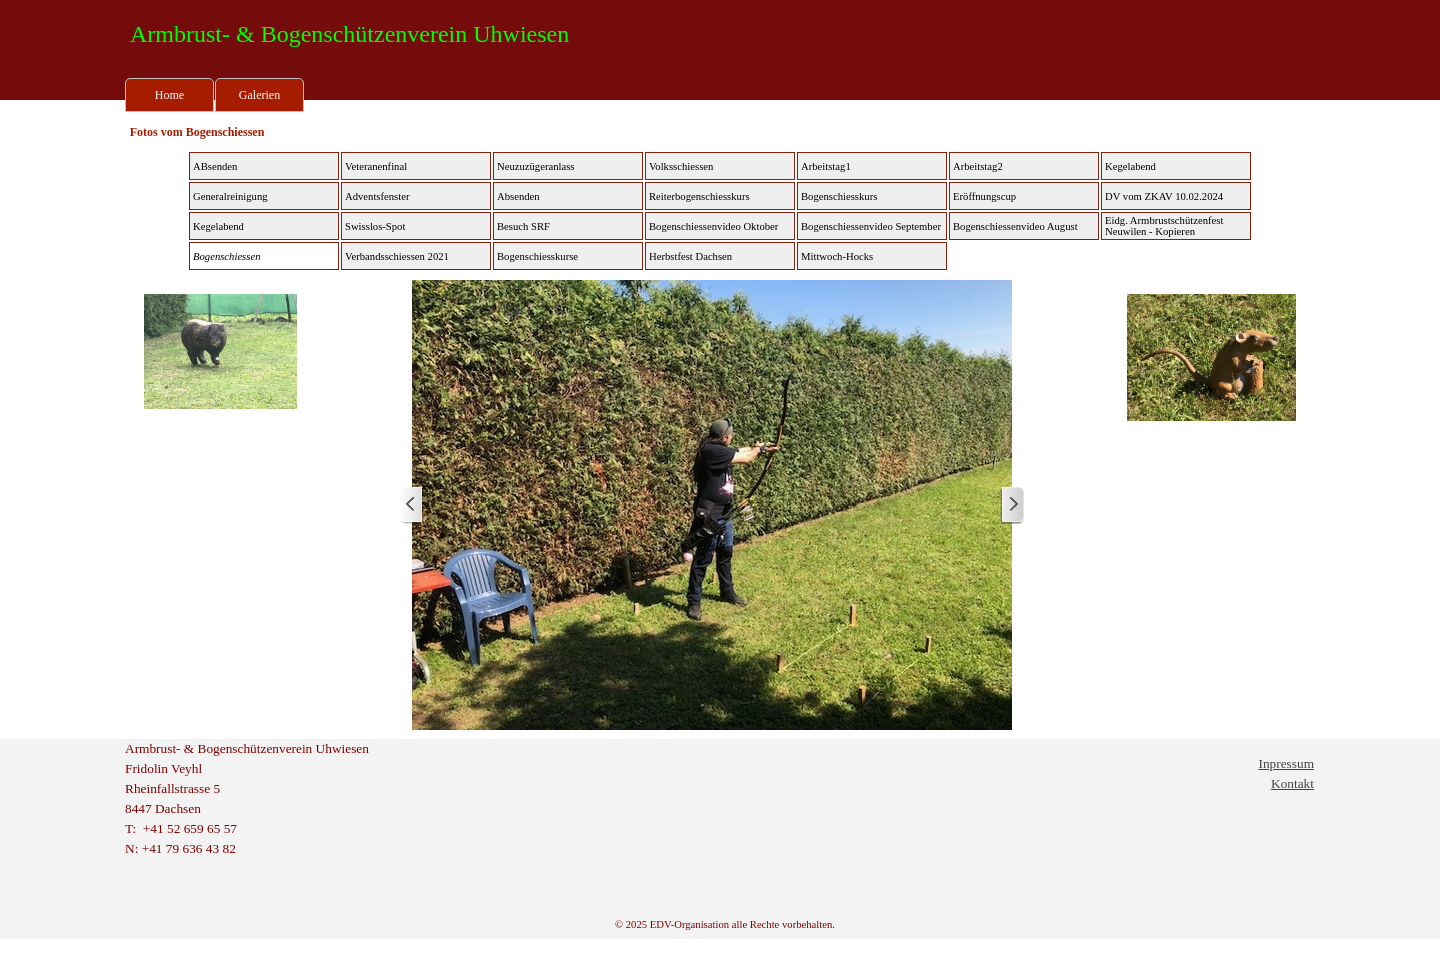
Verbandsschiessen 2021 (397, 256)
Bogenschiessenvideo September (871, 226)
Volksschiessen (681, 166)
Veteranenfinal (376, 166)
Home (169, 95)
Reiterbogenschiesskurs (699, 196)
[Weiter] (1012, 505)
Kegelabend (1130, 166)
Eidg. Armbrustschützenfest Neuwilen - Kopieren (1164, 226)
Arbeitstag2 (978, 166)
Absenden (518, 196)
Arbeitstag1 (826, 166)
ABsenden (215, 166)
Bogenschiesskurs (839, 196)
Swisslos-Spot (375, 226)
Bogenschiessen (226, 256)
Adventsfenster (377, 196)
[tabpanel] (270, 799)
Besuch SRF (523, 226)
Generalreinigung (230, 196)
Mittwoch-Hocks (837, 256)
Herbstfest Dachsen (690, 256)
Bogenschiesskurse (537, 256)
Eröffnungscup (984, 196)
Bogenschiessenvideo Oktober (713, 226)
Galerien (259, 95)
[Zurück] (412, 505)
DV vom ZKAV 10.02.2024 (1164, 196)
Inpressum (1286, 763)
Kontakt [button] (1292, 783)
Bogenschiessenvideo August (1015, 226)
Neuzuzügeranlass (536, 166)
